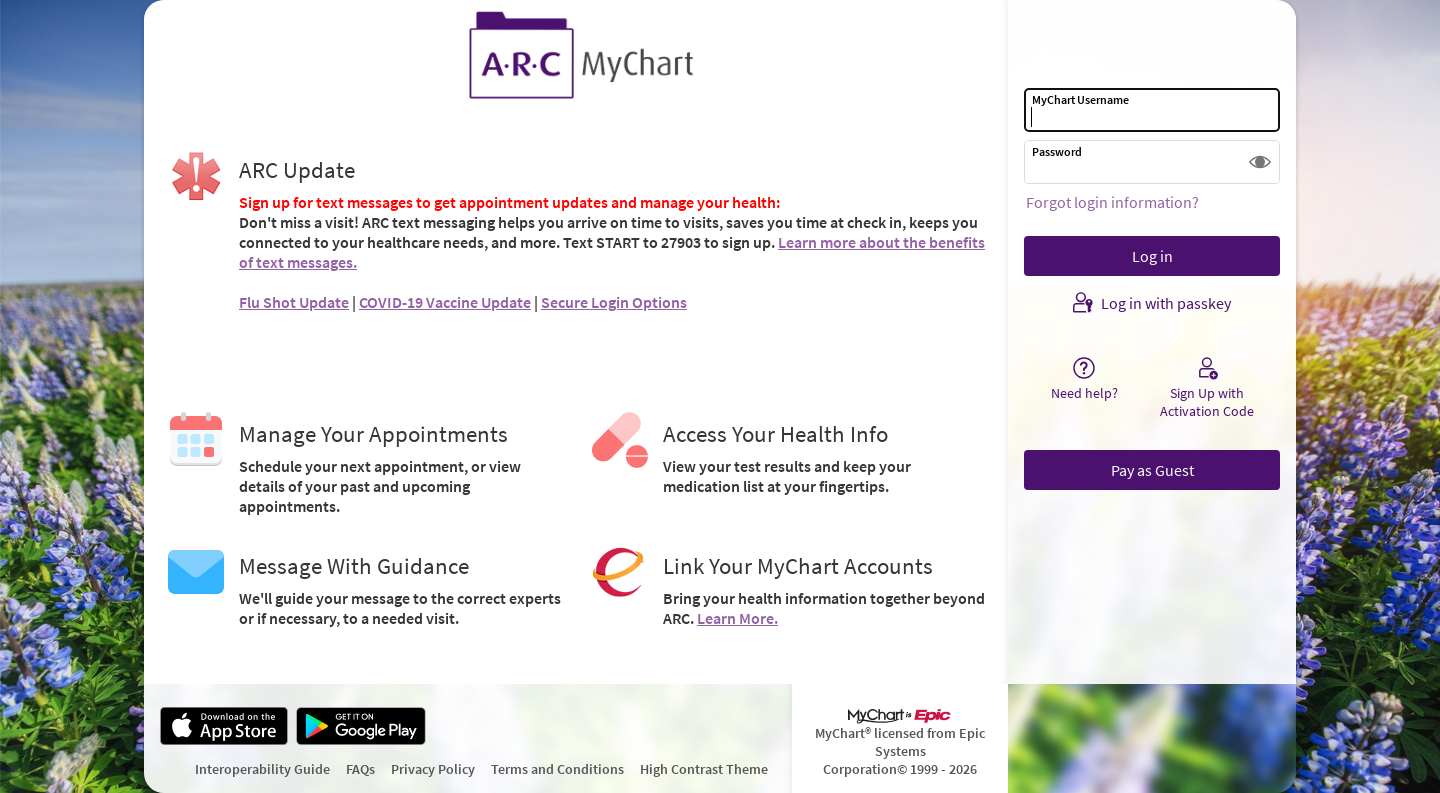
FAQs (360, 769)
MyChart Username (1080, 99)
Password (1057, 151)
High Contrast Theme (704, 769)
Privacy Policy (433, 769)
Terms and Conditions (557, 769)
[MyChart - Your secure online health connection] (576, 56)
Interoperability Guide (262, 769)
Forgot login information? (1112, 202)
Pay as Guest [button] (1152, 470)
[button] (1260, 162)
